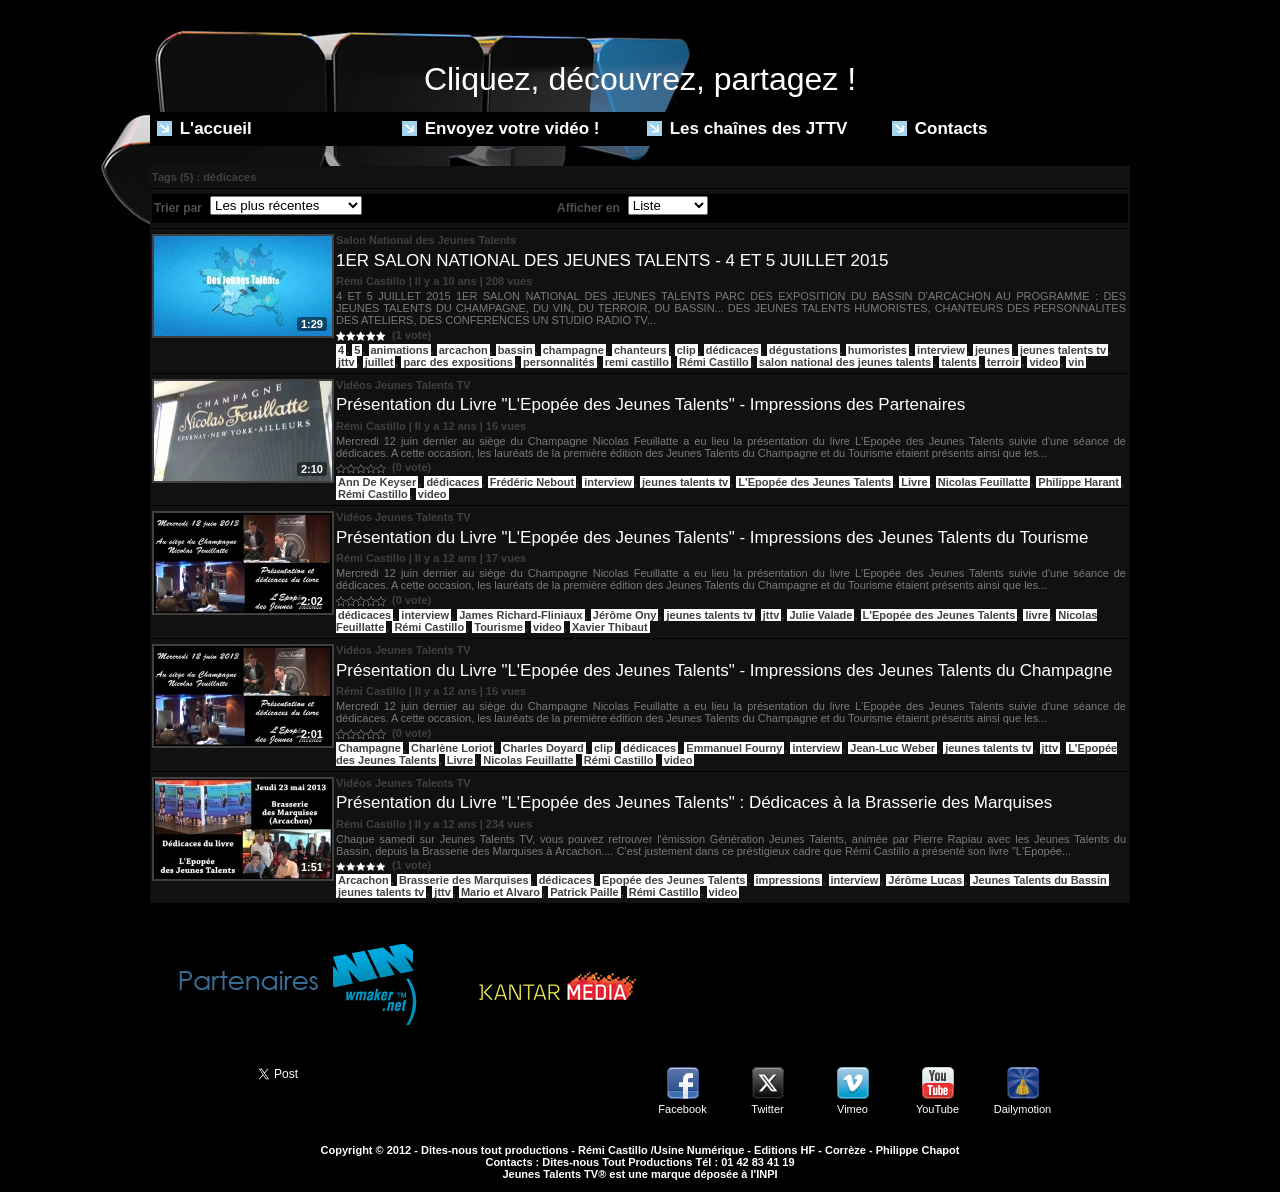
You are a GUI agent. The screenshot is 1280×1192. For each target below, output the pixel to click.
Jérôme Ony (625, 615)
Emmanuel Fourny (734, 748)
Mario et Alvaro (500, 892)
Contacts (939, 128)
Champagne (369, 748)
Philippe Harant (1078, 482)
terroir (1003, 362)
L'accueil (204, 128)
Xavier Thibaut (610, 627)
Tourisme (498, 627)
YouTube (937, 1109)
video (1043, 362)
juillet (379, 362)
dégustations (803, 350)
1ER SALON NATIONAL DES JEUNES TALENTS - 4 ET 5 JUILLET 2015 (612, 260)
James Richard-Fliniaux (521, 615)
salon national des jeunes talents (845, 362)
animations (400, 350)
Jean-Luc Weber (892, 748)
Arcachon (363, 880)
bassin (515, 350)
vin (1076, 362)
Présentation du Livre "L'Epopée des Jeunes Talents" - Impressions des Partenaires (650, 404)
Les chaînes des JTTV (747, 128)
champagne (573, 350)
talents (958, 362)
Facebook (682, 1109)
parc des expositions (457, 362)
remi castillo (637, 362)
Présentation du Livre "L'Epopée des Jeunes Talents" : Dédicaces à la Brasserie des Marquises (694, 802)
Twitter (767, 1109)
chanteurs (640, 350)
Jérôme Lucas (925, 880)
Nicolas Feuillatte (983, 482)
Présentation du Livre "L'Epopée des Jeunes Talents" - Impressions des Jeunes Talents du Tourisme (712, 537)
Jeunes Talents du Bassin (1039, 880)
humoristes (877, 350)
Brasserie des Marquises (464, 880)
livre (1036, 615)
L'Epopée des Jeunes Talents (814, 482)
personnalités (559, 362)
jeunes (992, 350)
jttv (346, 362)
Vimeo (852, 1109)
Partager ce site (195, 1072)
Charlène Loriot (451, 748)
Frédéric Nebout (532, 482)
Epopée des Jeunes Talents (673, 880)
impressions (788, 880)
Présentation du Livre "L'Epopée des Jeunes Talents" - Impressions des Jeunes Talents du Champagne (724, 670)
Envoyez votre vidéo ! (501, 128)
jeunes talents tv (1063, 350)
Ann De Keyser (377, 482)
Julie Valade (820, 615)
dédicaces (732, 350)
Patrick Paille (584, 892)
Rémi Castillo (714, 362)
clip (686, 350)
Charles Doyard (543, 748)
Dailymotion (1022, 1109)
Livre (914, 482)
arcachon (463, 350)
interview (941, 350)
